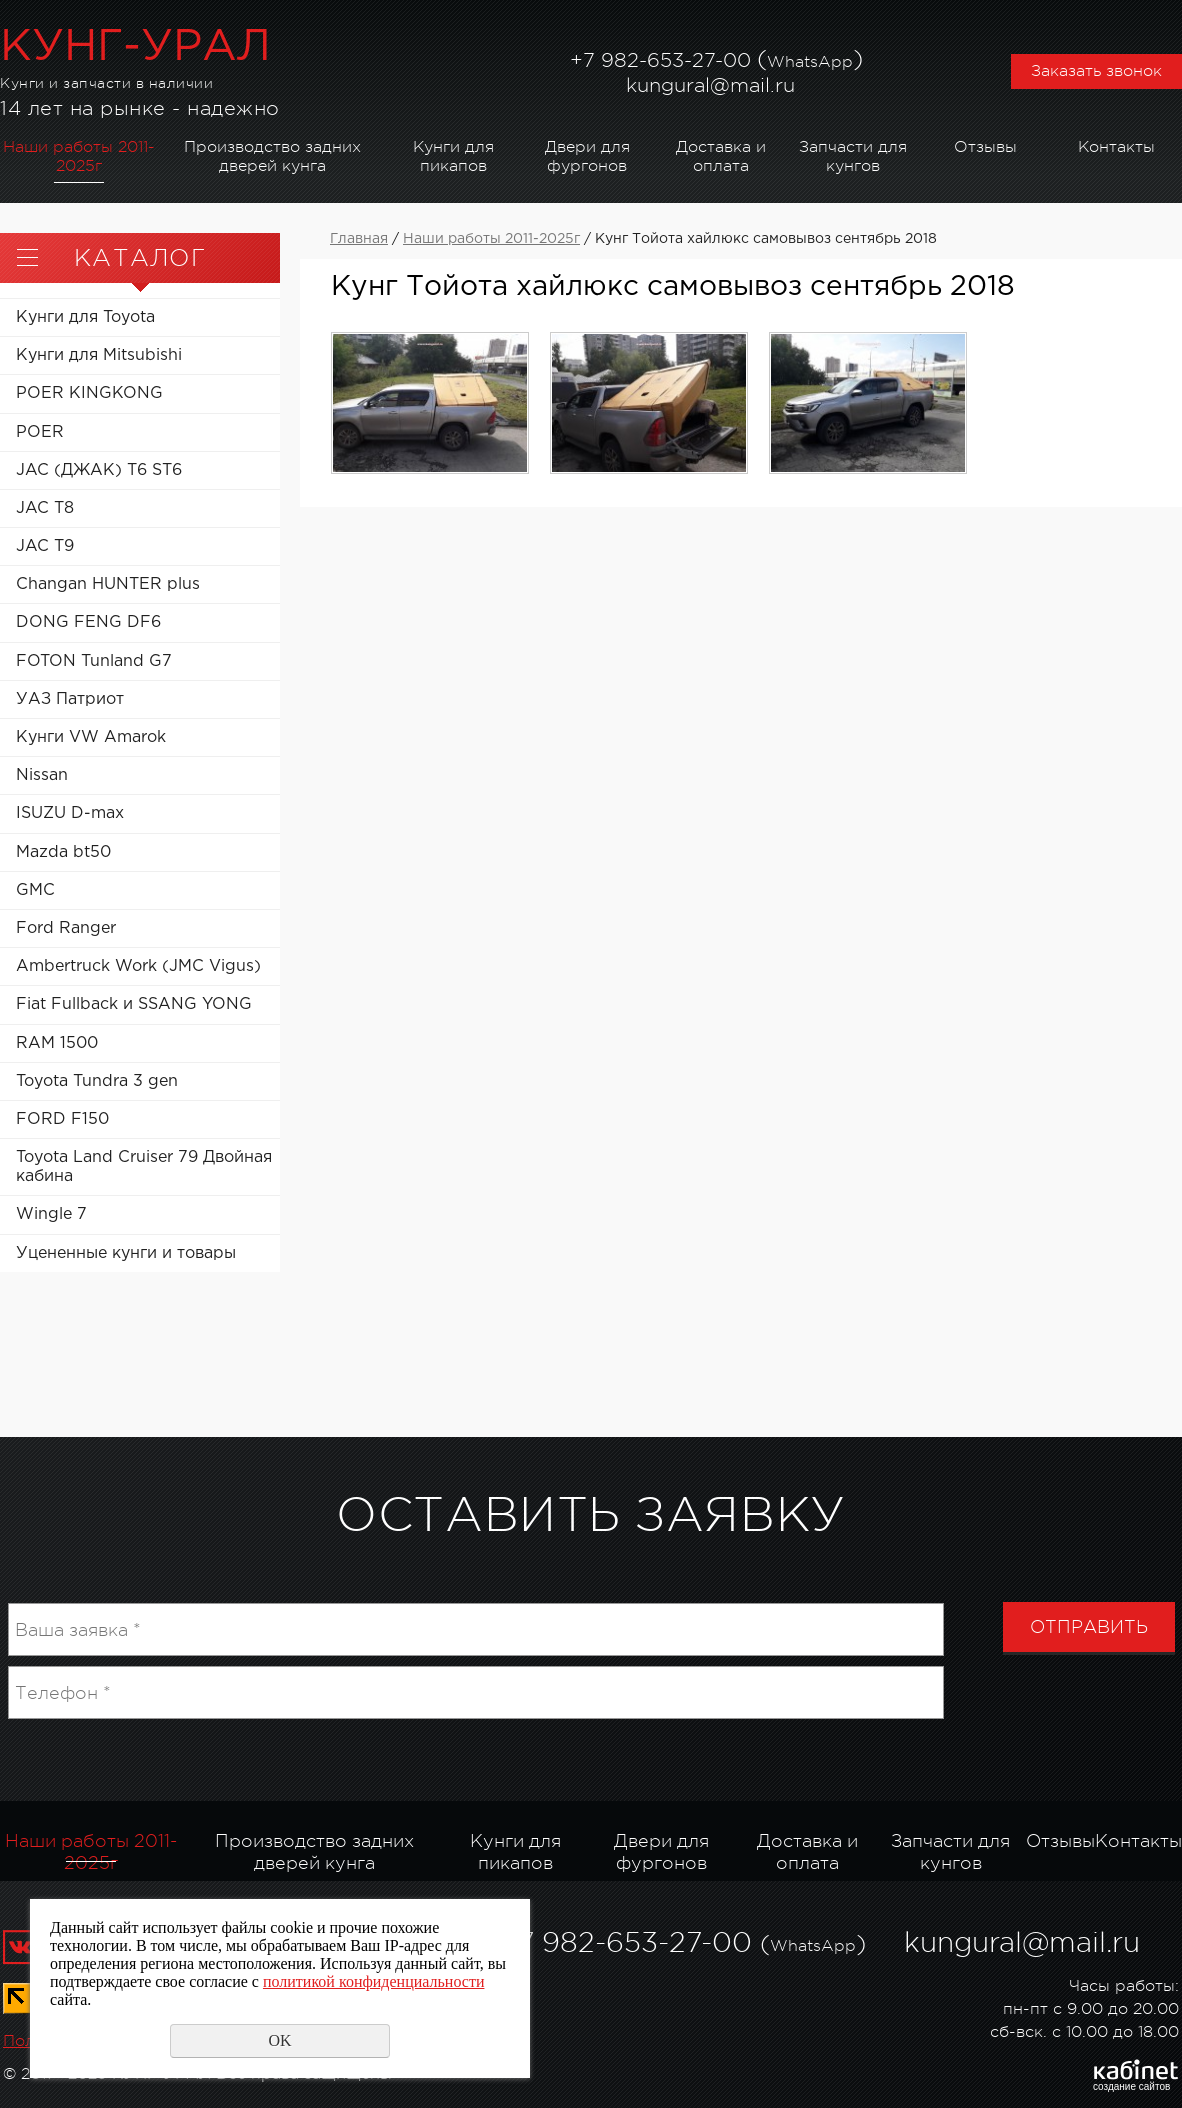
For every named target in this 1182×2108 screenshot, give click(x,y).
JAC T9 (45, 546)
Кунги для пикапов (453, 156)
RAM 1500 (57, 1043)
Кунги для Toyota (85, 317)
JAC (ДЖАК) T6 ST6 (99, 470)
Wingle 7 (51, 1214)
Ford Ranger (66, 928)
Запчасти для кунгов (853, 156)
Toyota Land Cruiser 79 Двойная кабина (144, 1167)
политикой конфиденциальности (374, 1981)
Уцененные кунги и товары (126, 1253)
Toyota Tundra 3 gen (97, 1081)
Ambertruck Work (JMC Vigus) (138, 966)
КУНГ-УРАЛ (135, 47)
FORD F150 (62, 1119)
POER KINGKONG (89, 393)
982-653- (605, 1943)
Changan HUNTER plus (108, 584)
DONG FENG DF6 (88, 622)
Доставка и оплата (721, 156)
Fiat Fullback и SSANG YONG (134, 1004)
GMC (35, 890)
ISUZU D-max (70, 813)
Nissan (42, 775)
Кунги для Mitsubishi (99, 355)
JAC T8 (45, 508)
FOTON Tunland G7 (94, 661)
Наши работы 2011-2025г (79, 156)
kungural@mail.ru (710, 85)
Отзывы (985, 147)
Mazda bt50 (63, 852)
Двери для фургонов (587, 156)
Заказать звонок (1096, 71)
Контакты (1116, 147)
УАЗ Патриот (70, 699)
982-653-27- (659, 60)
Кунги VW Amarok (91, 737)
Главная (359, 239)
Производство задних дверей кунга (272, 156)
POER (40, 432)
